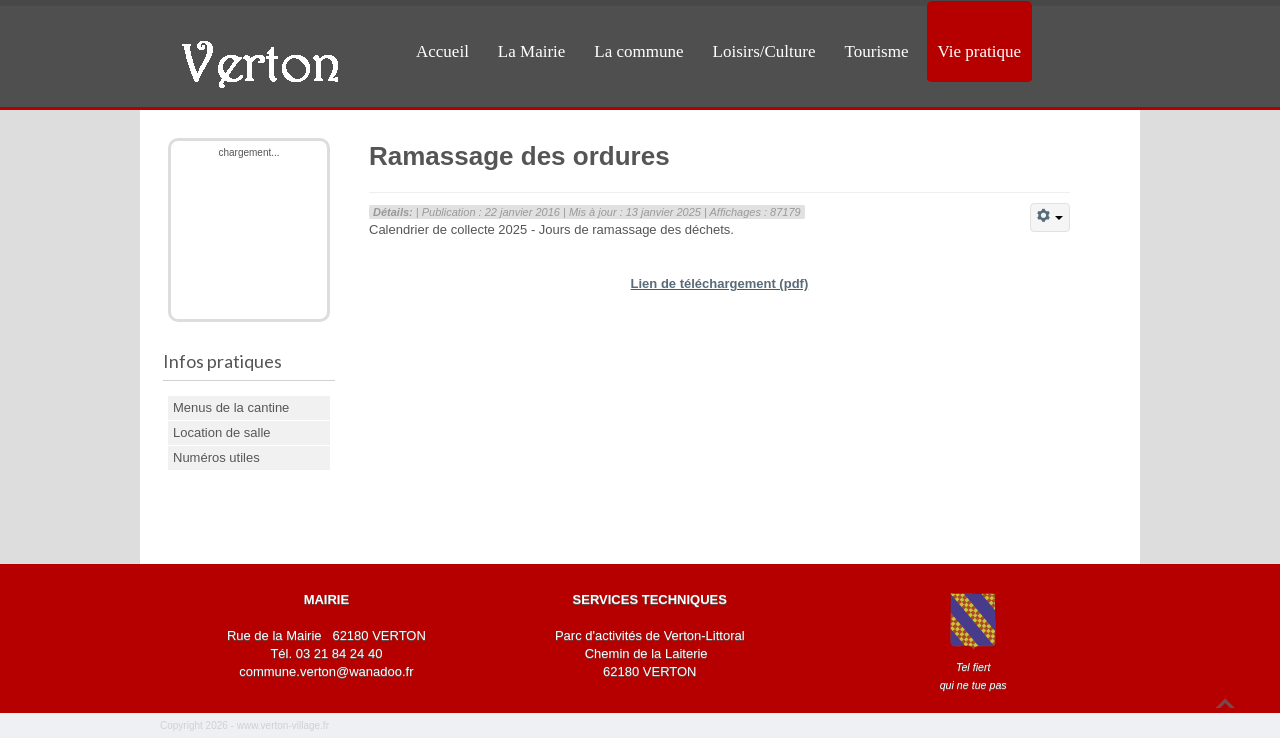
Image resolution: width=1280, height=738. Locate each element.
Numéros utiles (216, 457)
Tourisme (877, 51)
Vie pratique (979, 51)
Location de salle (222, 432)
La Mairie (532, 51)
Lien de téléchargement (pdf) (720, 283)
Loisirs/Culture (764, 51)
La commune (638, 51)
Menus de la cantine (231, 407)
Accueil (442, 51)
